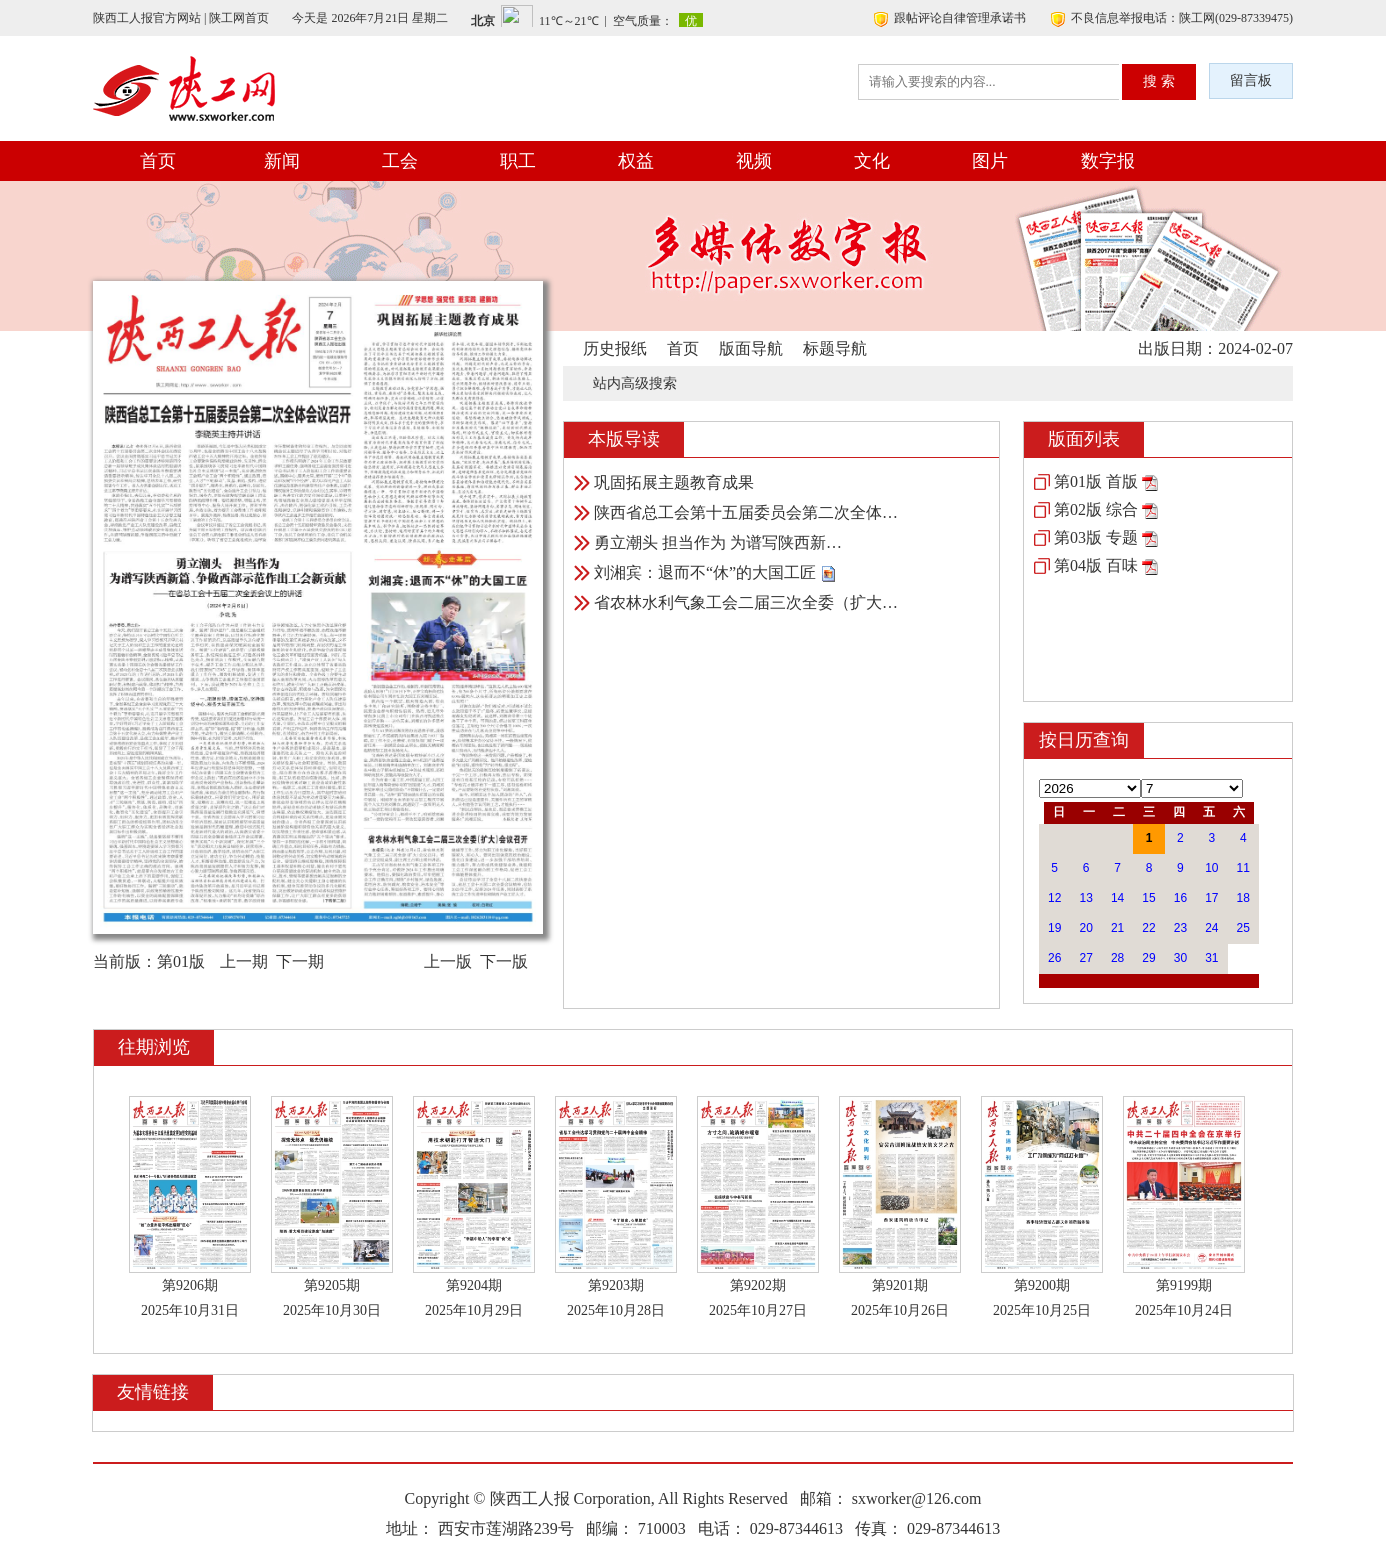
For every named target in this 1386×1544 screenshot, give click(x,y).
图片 (990, 161)
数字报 (1108, 161)
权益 (636, 161)
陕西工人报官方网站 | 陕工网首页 (181, 18)
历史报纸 (615, 348)
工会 (400, 161)
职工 (518, 161)
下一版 (504, 961)
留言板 (1251, 80)
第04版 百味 (1096, 565)
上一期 (244, 961)
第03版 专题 (1096, 537)
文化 (872, 161)
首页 (158, 161)
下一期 (300, 961)
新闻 (282, 161)
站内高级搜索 (635, 383)
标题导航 (835, 348)
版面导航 (751, 348)
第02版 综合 (1096, 509)
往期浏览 (154, 1047)
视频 (754, 161)
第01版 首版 (1096, 481)
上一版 (448, 961)
